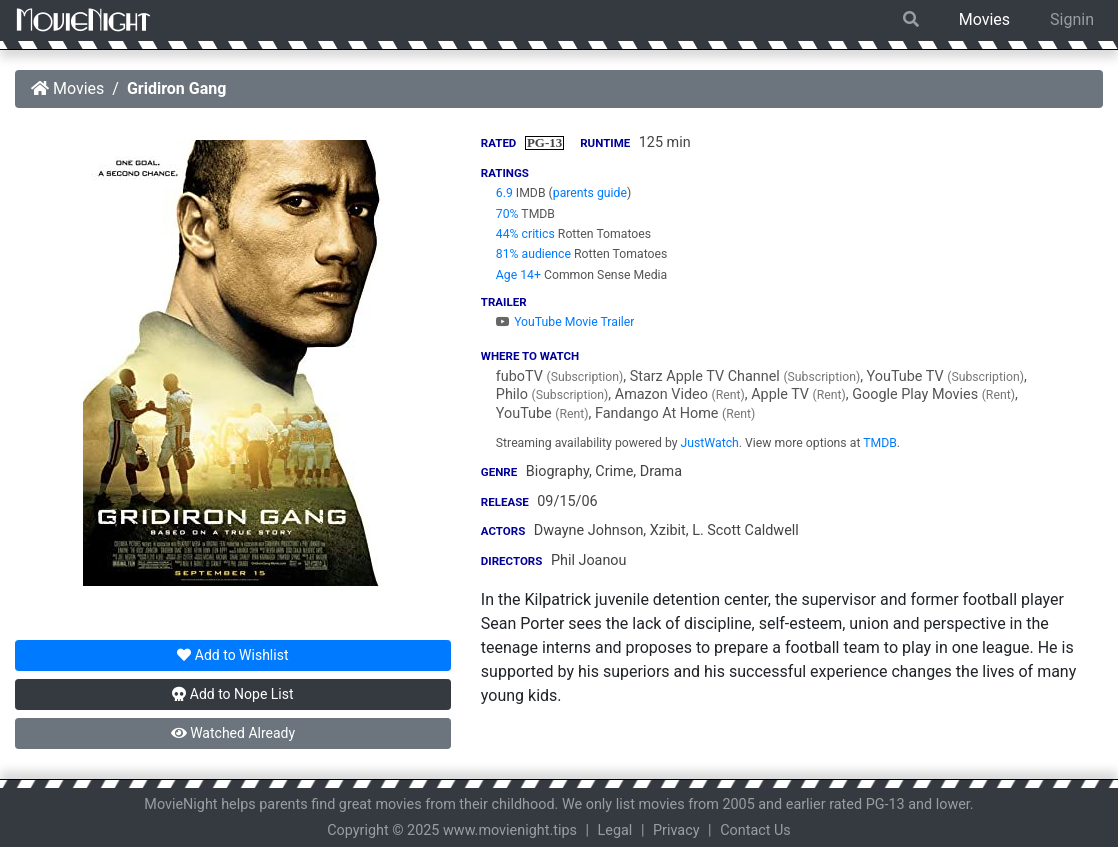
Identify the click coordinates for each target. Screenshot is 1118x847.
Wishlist (232, 655)
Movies (984, 19)
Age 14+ (518, 275)
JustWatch (710, 443)
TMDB (880, 443)
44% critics (525, 234)
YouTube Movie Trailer (565, 322)
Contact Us (755, 830)
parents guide (590, 193)
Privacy (676, 830)
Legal (615, 830)
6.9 (504, 193)
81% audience (533, 254)
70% (507, 214)
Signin (1072, 19)
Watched (233, 733)
